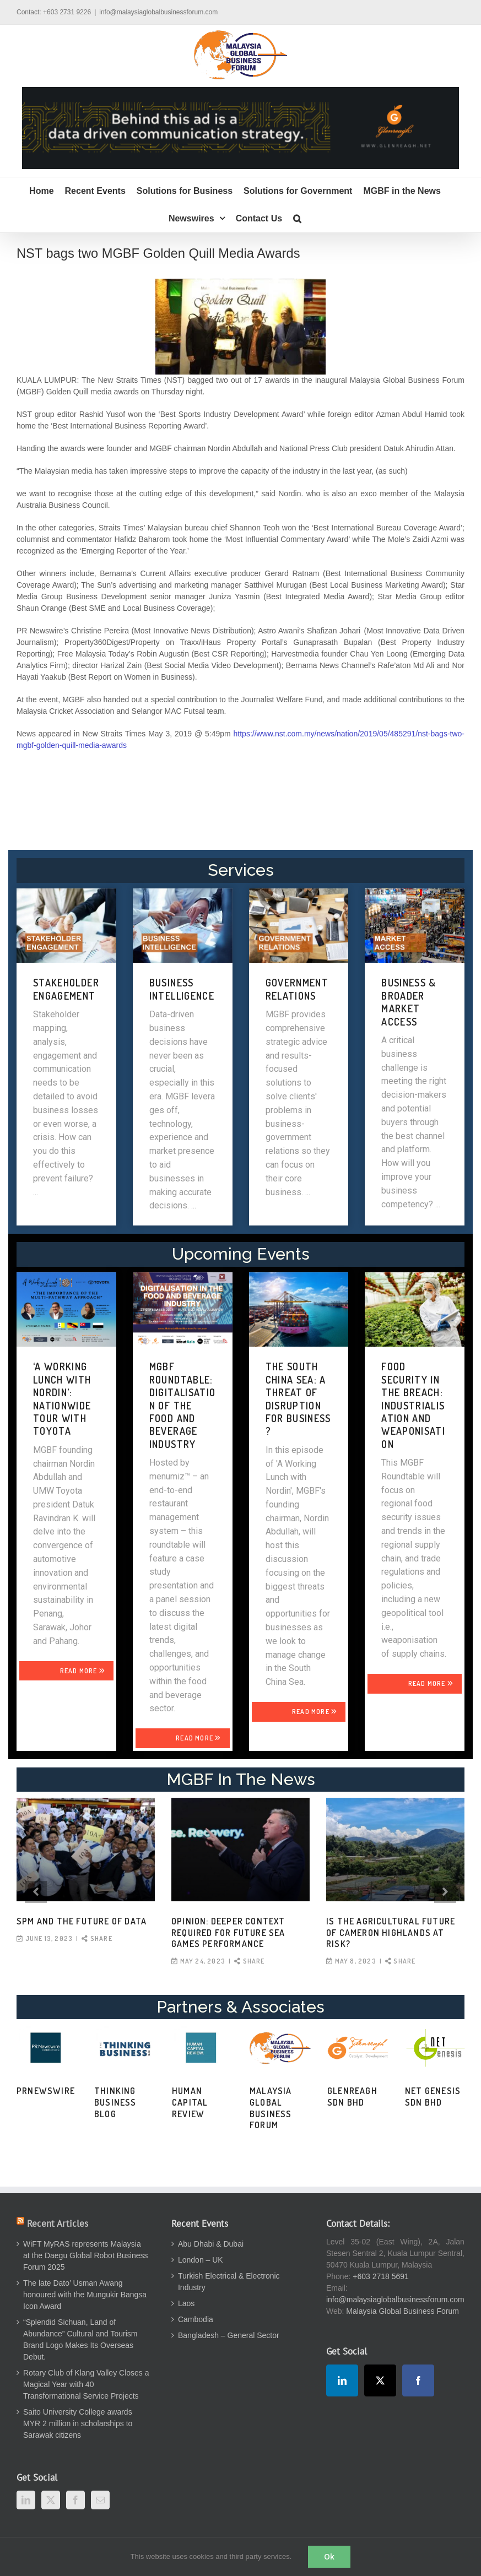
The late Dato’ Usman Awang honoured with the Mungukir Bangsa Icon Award (85, 2295)
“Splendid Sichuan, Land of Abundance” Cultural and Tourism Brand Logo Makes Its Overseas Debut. (80, 2339)
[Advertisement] (240, 798)
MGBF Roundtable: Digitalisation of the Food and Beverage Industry (182, 1405)
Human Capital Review (190, 2102)
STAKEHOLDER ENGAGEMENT (66, 989)
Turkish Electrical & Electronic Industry (229, 2281)
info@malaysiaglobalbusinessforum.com (158, 12)
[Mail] (100, 2500)
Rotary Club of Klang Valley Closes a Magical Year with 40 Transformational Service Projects (86, 2384)
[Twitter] (50, 2500)
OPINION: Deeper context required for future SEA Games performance (228, 1933)
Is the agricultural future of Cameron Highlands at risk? (390, 1933)
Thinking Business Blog (115, 2102)
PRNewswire (46, 2090)
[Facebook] (75, 2500)
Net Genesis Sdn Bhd (433, 2096)
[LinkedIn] (26, 2500)
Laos (186, 2303)
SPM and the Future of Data (82, 1921)
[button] (297, 218)
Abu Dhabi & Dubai (211, 2243)
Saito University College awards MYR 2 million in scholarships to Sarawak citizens (77, 2423)
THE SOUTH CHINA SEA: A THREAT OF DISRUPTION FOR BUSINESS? (298, 1398)
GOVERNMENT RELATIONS (297, 989)
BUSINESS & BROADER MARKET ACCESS (408, 1002)
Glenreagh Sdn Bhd (352, 2096)
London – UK (200, 2259)
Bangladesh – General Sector (228, 2335)
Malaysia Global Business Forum (271, 2107)
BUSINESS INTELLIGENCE (181, 989)
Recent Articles (57, 2223)
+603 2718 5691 (381, 2276)
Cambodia (195, 2319)
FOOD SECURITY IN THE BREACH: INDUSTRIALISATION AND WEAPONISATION (413, 1405)
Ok (329, 2556)
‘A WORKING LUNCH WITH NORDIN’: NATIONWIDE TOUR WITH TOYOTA (62, 1398)
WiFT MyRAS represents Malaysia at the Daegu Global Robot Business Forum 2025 (85, 2255)
